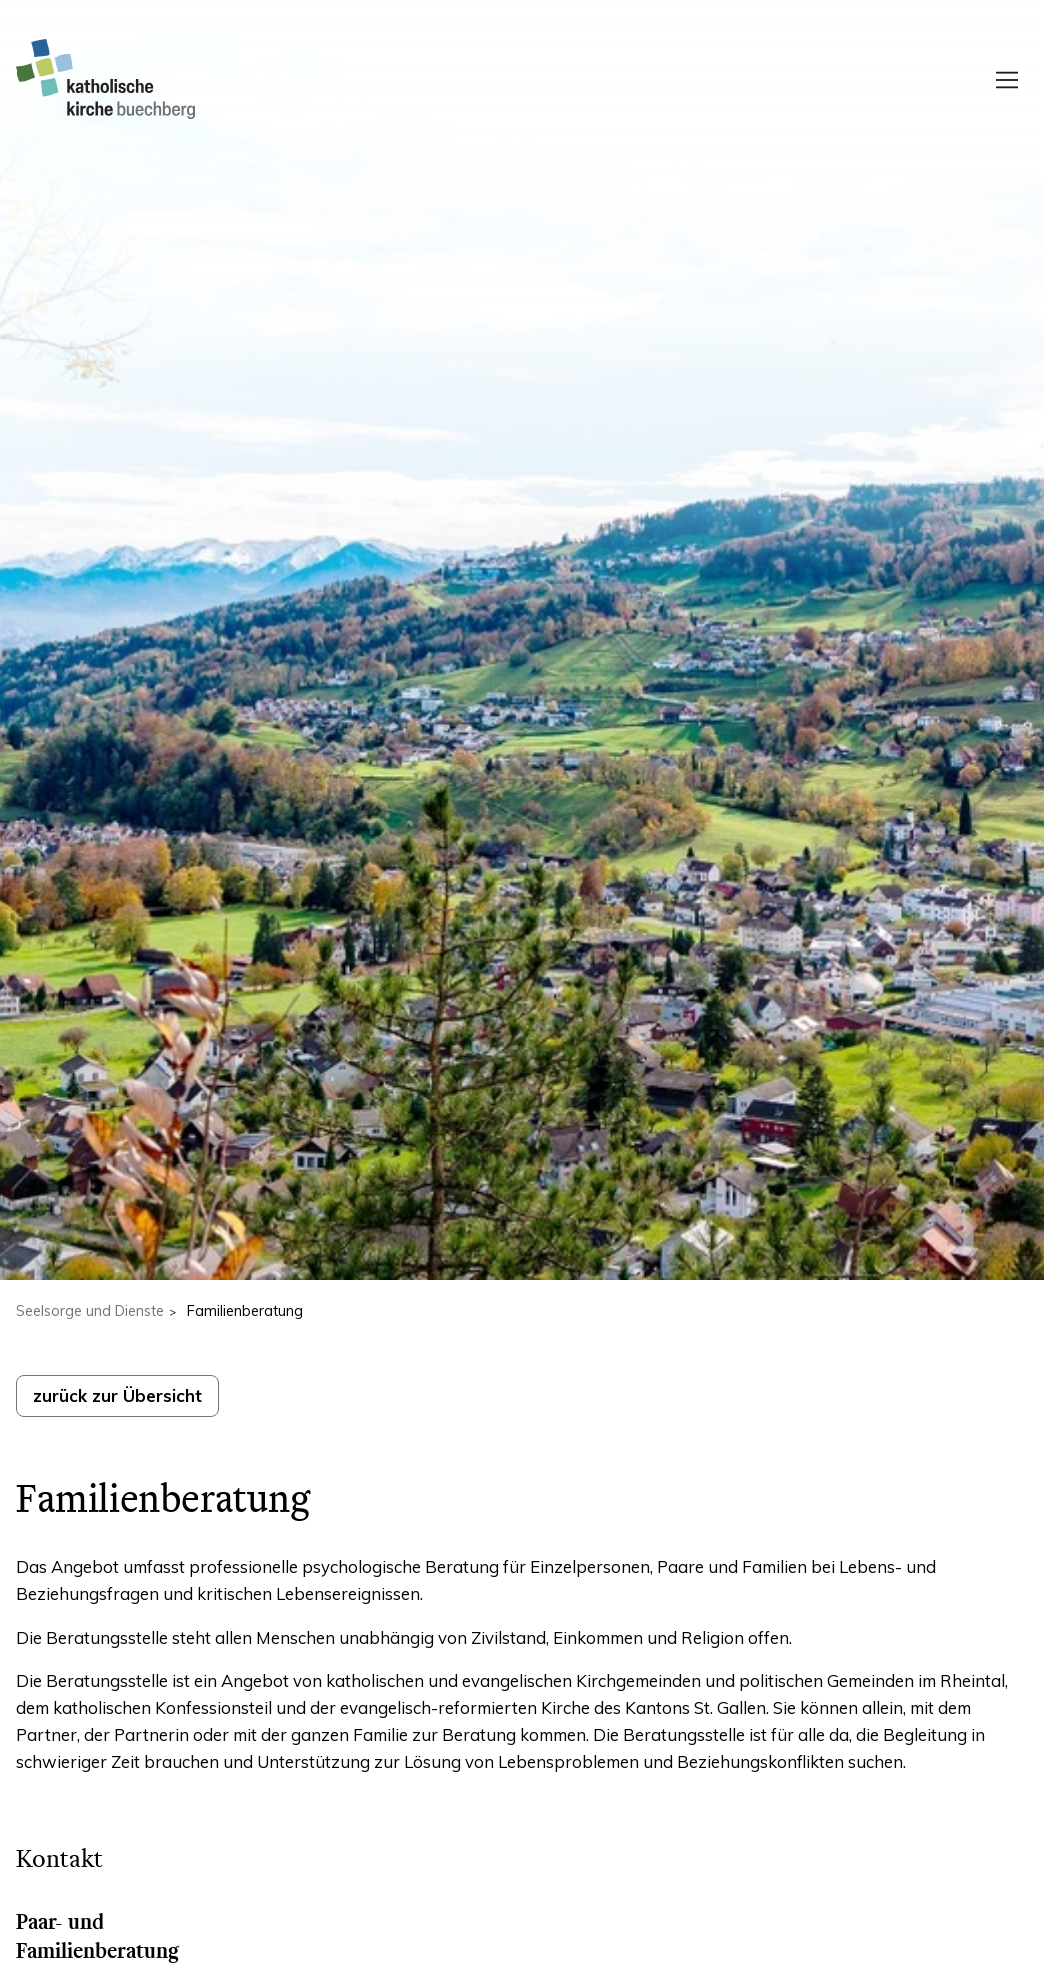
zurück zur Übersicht (117, 1395)
